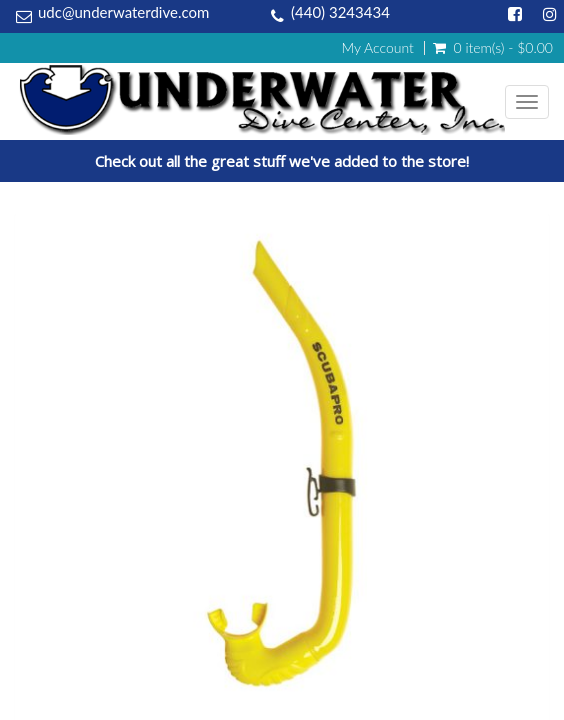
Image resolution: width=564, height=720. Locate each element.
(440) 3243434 (340, 12)
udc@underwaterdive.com (123, 12)
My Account (377, 48)
